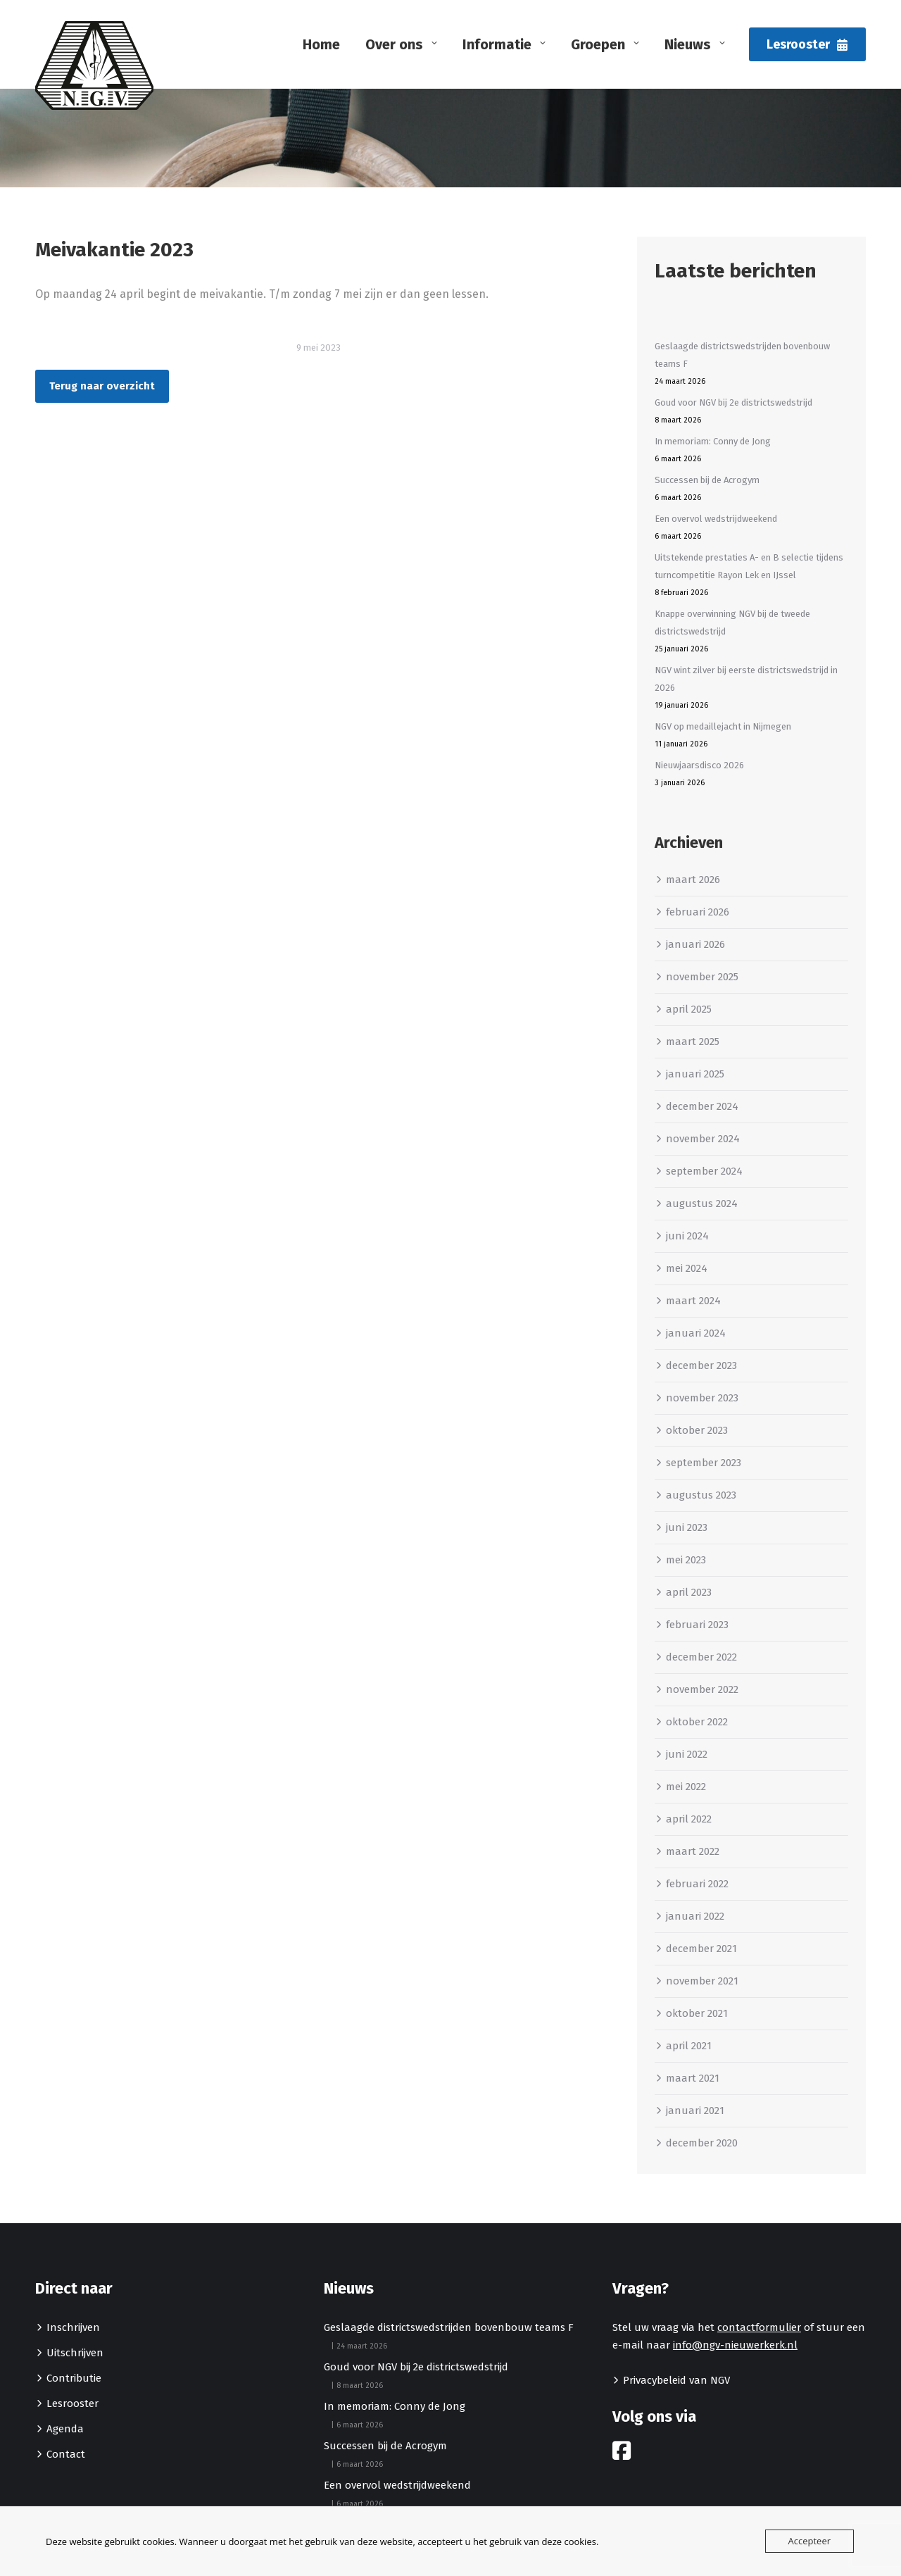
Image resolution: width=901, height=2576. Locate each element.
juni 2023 (686, 1527)
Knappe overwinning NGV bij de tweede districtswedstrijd (732, 622)
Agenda (65, 2428)
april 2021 (689, 2045)
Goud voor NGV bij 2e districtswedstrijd (733, 402)
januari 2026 (695, 944)
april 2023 (689, 1592)
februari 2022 (697, 1883)
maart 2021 (692, 2078)
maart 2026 (693, 879)
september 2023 (703, 1462)
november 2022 (702, 1689)
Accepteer (809, 2540)
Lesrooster (72, 2403)
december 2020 (702, 2143)
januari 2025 (695, 1074)
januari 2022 (695, 1916)
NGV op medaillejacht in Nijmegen (723, 726)
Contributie (73, 2378)
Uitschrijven (74, 2352)
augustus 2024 (702, 1203)
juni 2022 (686, 1754)
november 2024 (703, 1138)
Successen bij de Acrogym (707, 480)
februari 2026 (697, 912)
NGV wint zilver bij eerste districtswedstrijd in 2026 (746, 679)
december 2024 (702, 1106)
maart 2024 (693, 1300)
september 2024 (704, 1171)
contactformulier (759, 2327)
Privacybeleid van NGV (676, 2380)
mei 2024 (686, 1268)
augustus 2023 (701, 1495)
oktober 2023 (697, 1430)
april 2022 (689, 1819)
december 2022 (701, 1657)
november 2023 (702, 1398)
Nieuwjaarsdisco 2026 (699, 765)
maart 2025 (692, 1041)
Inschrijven (73, 2327)
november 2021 (702, 1981)
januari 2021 (695, 2110)
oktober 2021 (697, 2013)
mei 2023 (686, 1559)
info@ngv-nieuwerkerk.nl (735, 2345)
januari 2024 (696, 1333)
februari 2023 (697, 1624)
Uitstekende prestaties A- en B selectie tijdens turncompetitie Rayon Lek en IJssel (749, 566)
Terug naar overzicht (102, 386)
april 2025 (689, 1009)
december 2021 (701, 1948)
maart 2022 (692, 1851)
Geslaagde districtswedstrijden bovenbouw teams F (742, 355)
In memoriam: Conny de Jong (713, 441)
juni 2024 (687, 1236)
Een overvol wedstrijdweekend (716, 518)
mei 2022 (686, 1786)
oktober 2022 (697, 1721)
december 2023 (701, 1365)
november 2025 (702, 976)
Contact (65, 2454)
